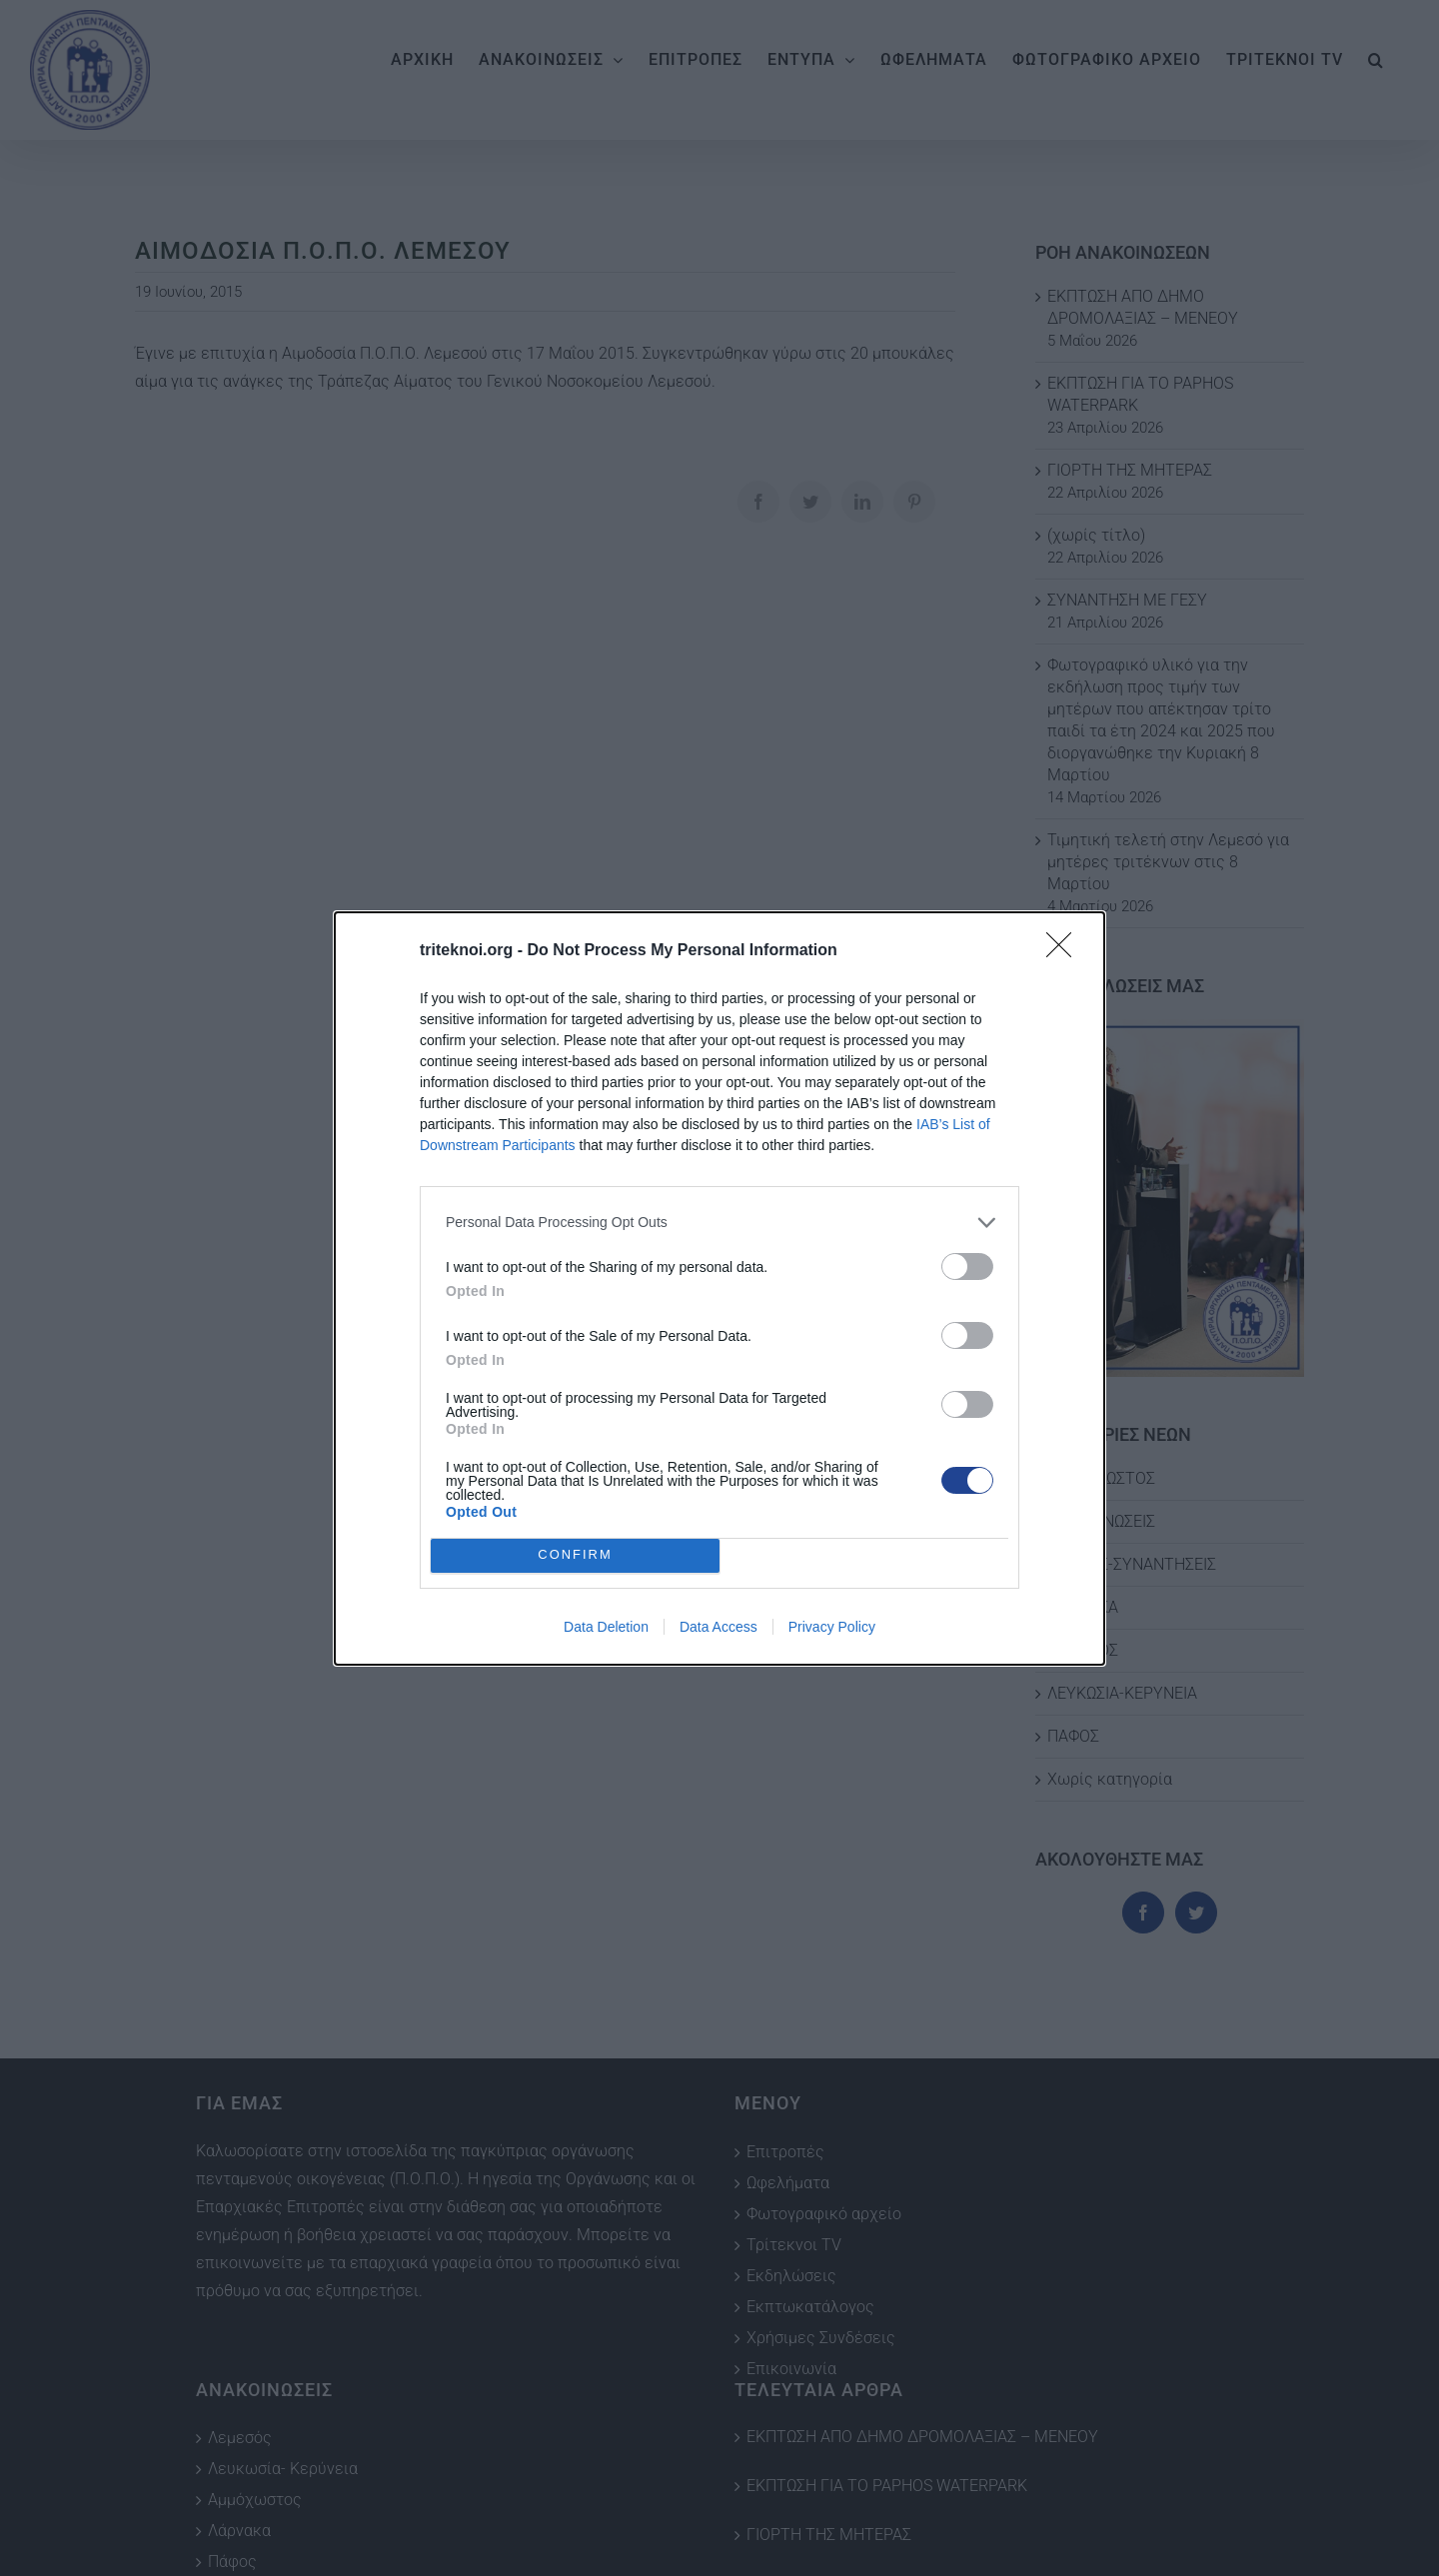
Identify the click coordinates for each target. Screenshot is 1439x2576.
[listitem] (719, 1222)
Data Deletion (606, 1627)
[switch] (967, 1266)
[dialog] (719, 1288)
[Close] (1065, 951)
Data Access (718, 1627)
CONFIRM (575, 1555)
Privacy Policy (831, 1627)
